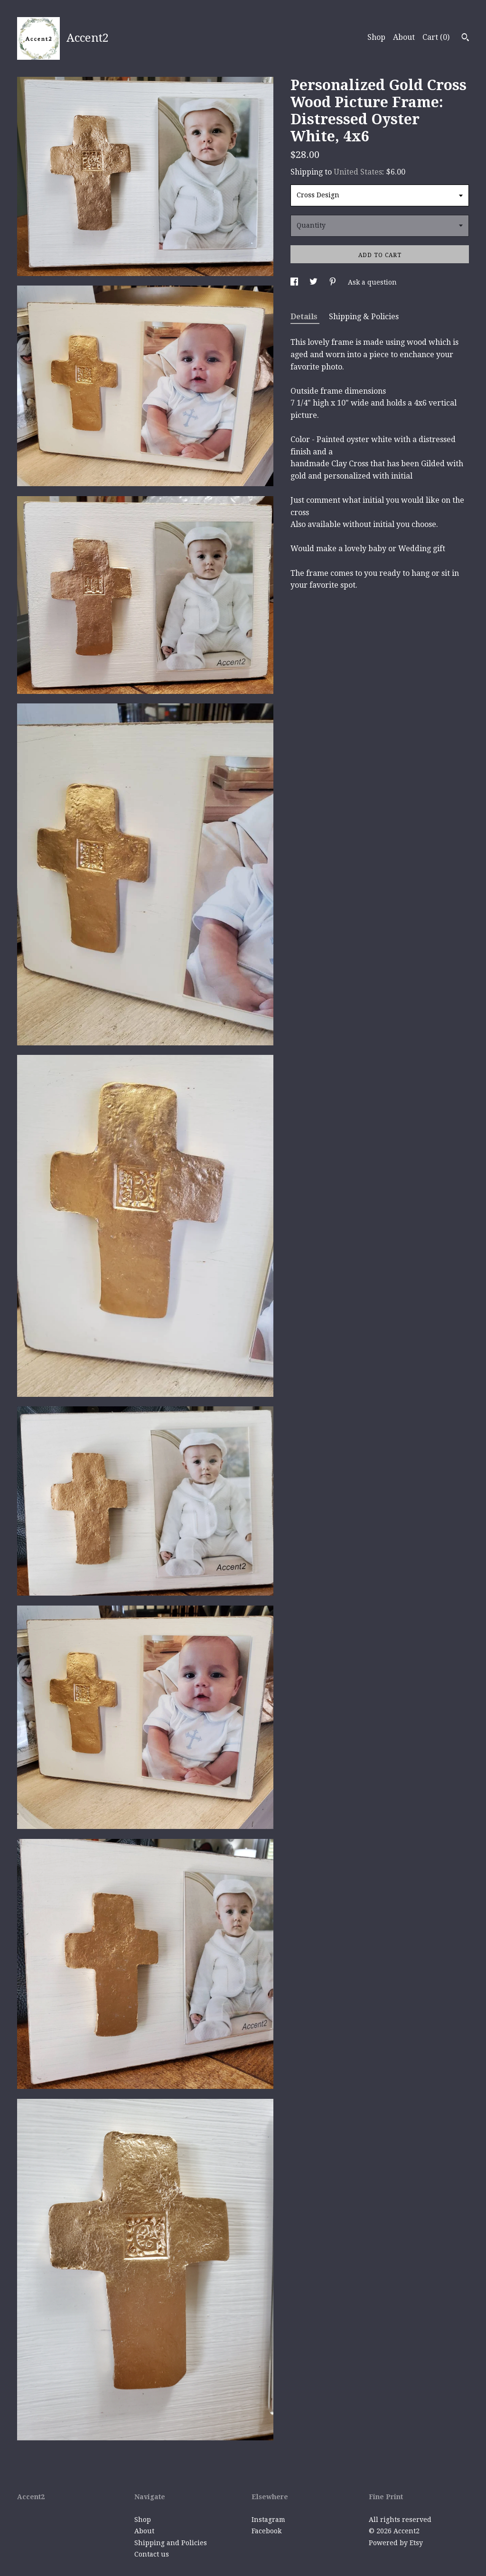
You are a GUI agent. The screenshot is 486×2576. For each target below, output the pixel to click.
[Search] (465, 38)
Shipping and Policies (170, 2543)
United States (358, 171)
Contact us (151, 2554)
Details (304, 316)
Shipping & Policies (364, 316)
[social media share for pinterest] (333, 282)
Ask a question (372, 282)
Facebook (266, 2531)
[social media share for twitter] (314, 282)
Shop (376, 37)
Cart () (435, 37)
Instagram (268, 2519)
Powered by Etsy (396, 2543)
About (404, 37)
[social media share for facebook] (295, 282)
